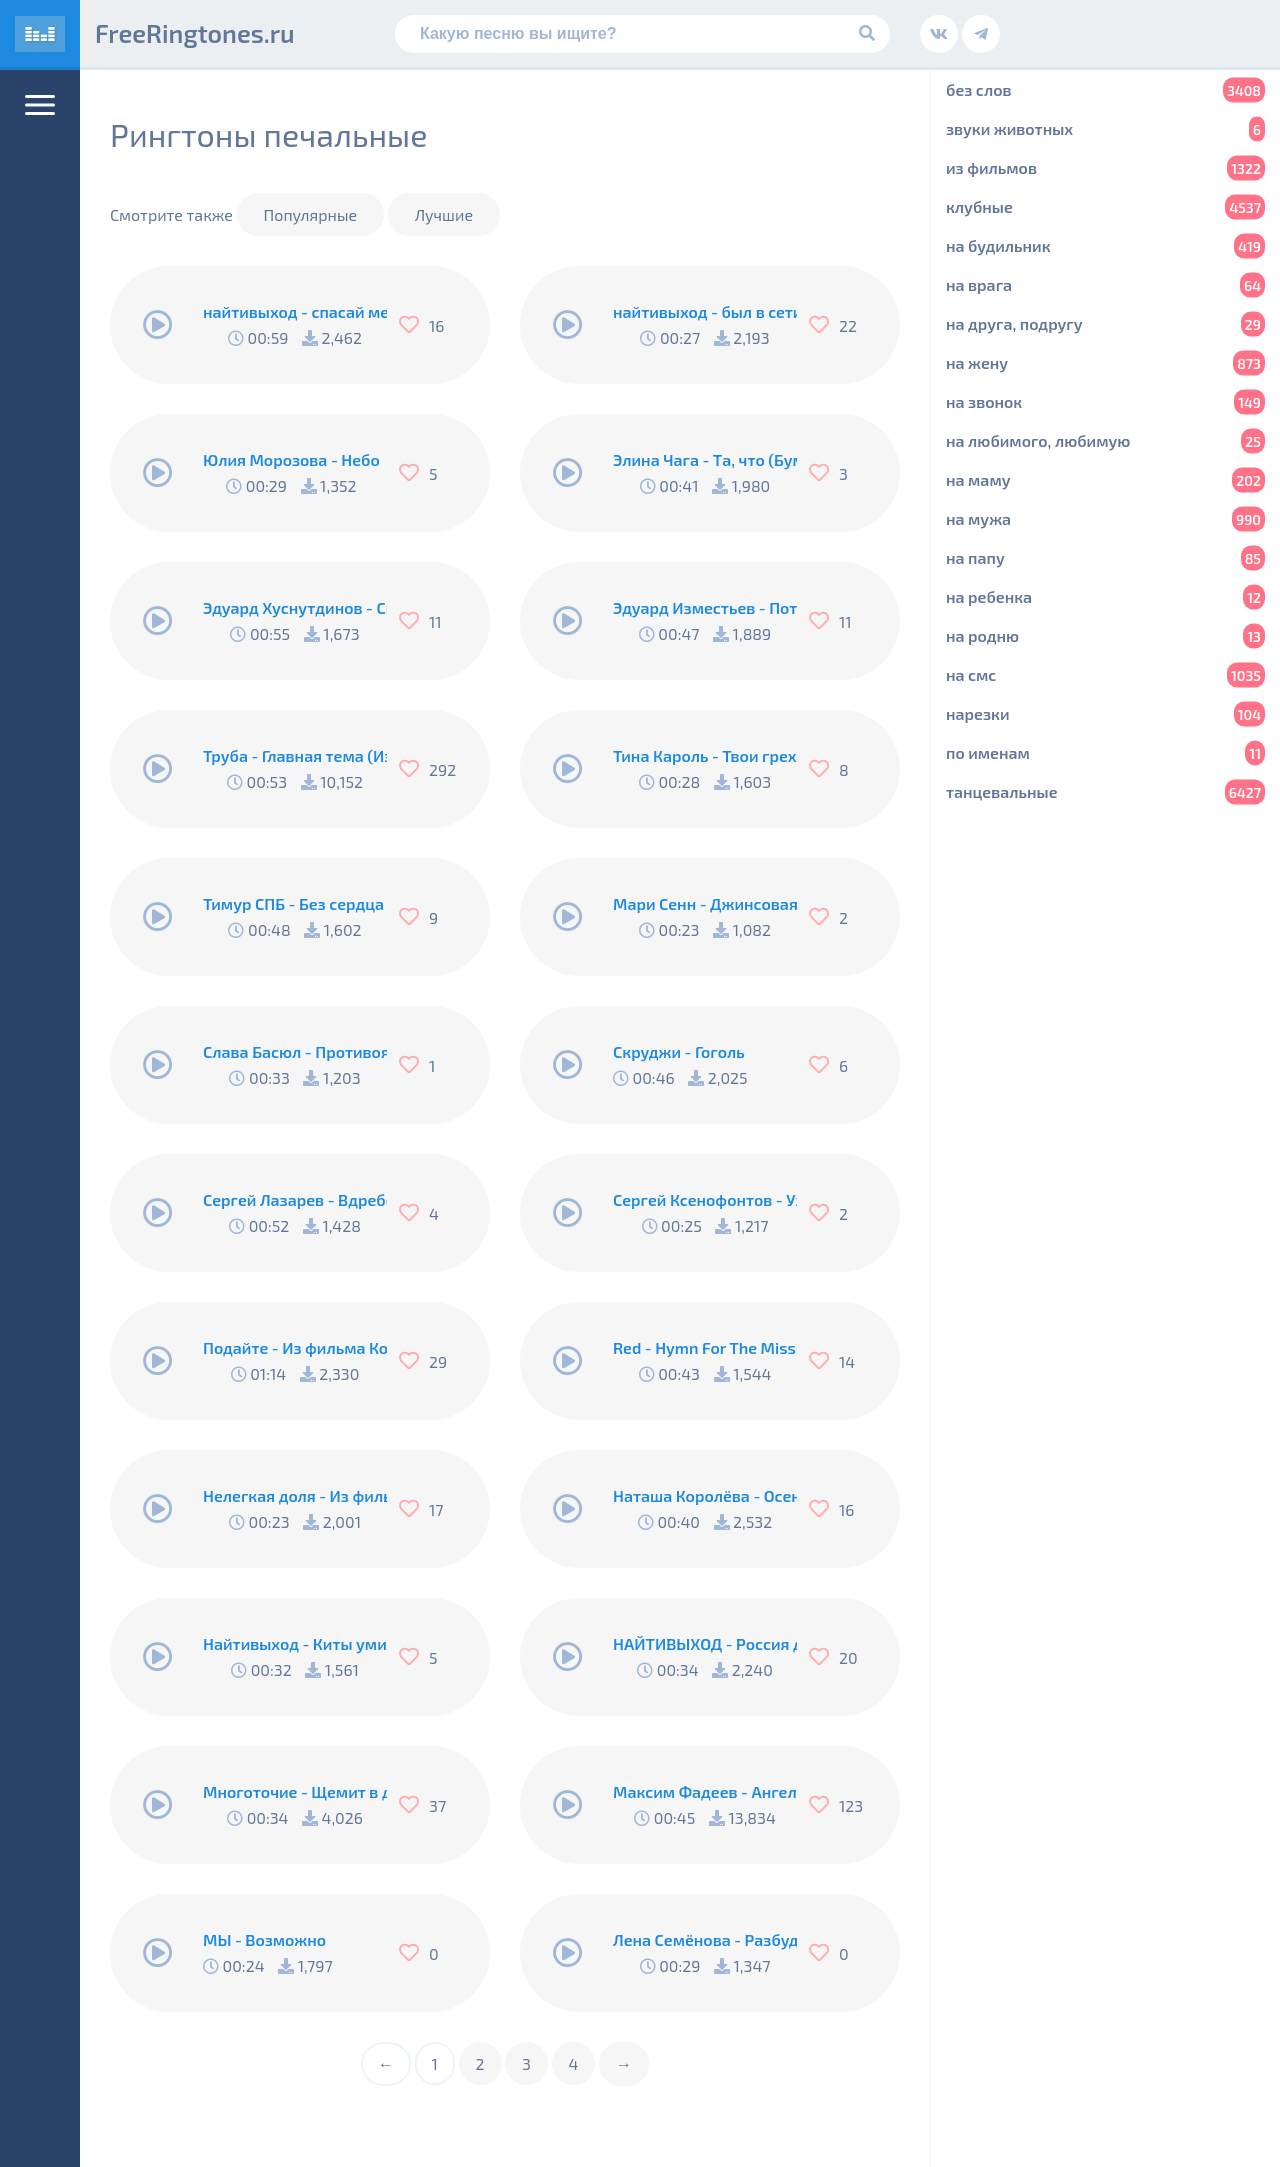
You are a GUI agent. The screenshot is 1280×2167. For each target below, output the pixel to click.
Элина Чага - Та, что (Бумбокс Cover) (705, 459)
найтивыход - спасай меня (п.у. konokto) (295, 311)
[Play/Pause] (158, 325)
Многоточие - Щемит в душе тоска (295, 1791)
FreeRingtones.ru (195, 33)
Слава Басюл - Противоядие (295, 1051)
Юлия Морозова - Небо (291, 459)
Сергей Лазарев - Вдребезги (295, 1199)
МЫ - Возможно (264, 1939)
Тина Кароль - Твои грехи (705, 755)
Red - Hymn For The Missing (705, 1347)
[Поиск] (642, 34)
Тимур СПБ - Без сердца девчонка (295, 903)
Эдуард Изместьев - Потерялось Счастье (705, 607)
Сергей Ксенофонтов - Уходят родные (705, 1199)
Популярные (311, 214)
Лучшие (444, 214)
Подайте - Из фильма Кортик (295, 1347)
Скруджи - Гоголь (679, 1051)
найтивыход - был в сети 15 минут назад (705, 311)
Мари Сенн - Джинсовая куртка (705, 903)
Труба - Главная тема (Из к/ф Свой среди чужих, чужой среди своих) (295, 755)
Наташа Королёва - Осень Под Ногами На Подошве (705, 1495)
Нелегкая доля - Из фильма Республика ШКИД (295, 1495)
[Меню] (40, 105)
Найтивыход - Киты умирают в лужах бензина (295, 1643)
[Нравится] (414, 325)
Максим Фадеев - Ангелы (705, 1791)
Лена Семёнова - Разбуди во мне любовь (705, 1939)
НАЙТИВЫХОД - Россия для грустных (705, 1643)
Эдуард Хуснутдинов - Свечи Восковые (295, 607)
